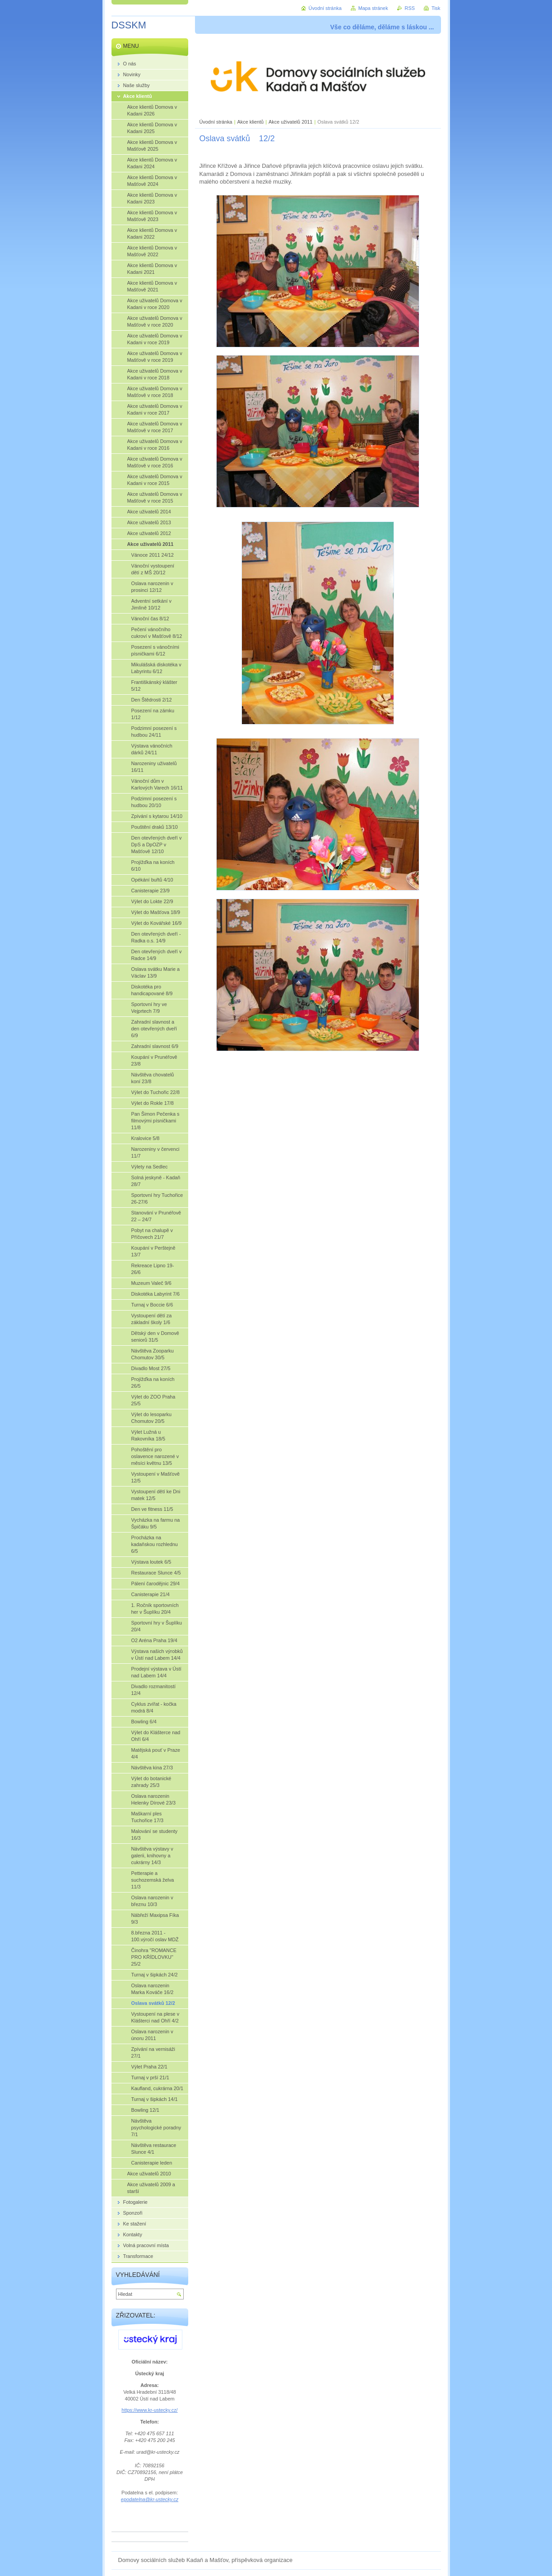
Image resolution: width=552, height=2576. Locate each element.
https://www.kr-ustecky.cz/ (149, 2410)
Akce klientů (250, 122)
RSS (410, 8)
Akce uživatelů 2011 (290, 122)
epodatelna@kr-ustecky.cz (149, 2499)
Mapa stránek (373, 8)
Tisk (436, 8)
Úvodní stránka (215, 122)
